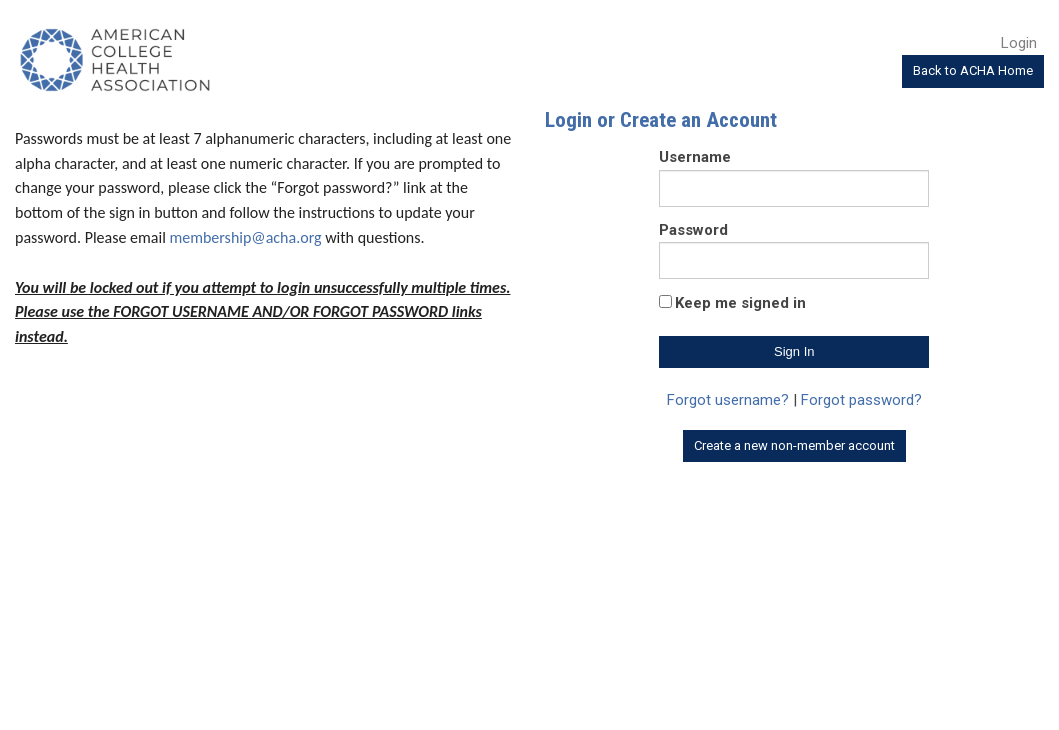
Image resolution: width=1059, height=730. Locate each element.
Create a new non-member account (794, 445)
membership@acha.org (245, 237)
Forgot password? (861, 400)
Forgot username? (728, 400)
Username (695, 157)
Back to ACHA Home (973, 70)
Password (693, 230)
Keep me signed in (740, 303)
